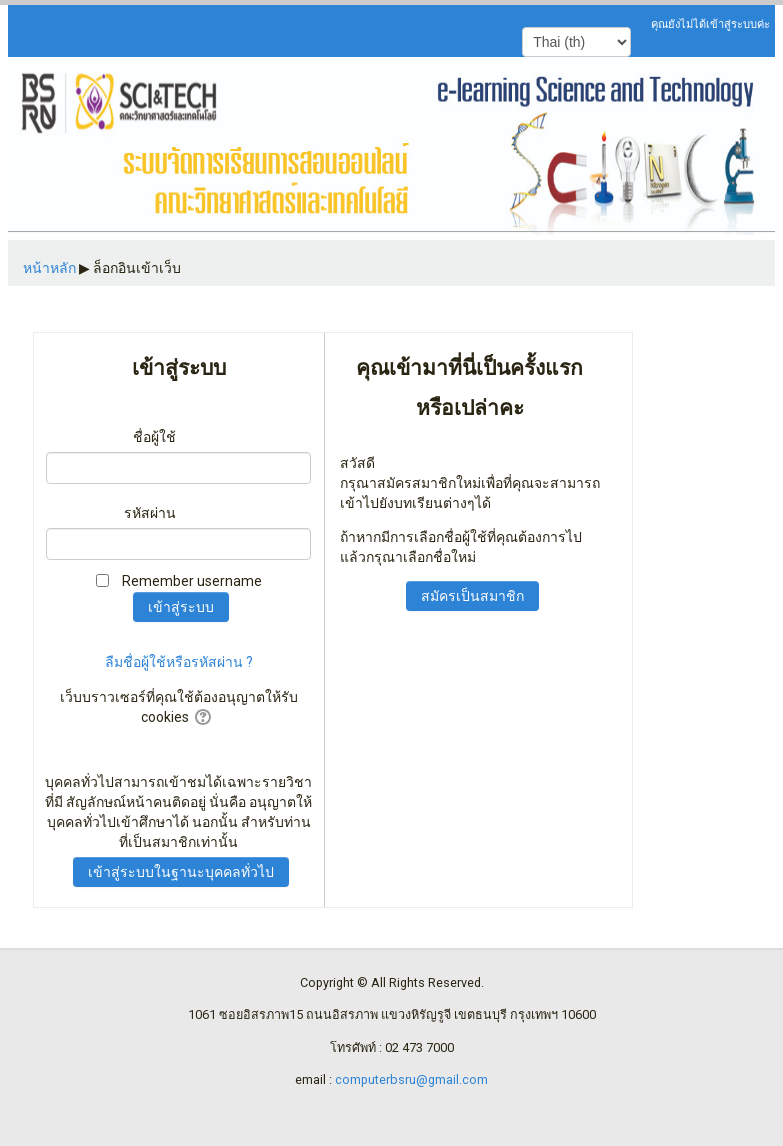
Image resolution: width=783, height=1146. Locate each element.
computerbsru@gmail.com (411, 1079)
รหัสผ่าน (150, 513)
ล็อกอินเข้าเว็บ (137, 268)
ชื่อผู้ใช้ (154, 437)
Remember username (192, 581)
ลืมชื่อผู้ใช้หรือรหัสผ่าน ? (179, 662)
